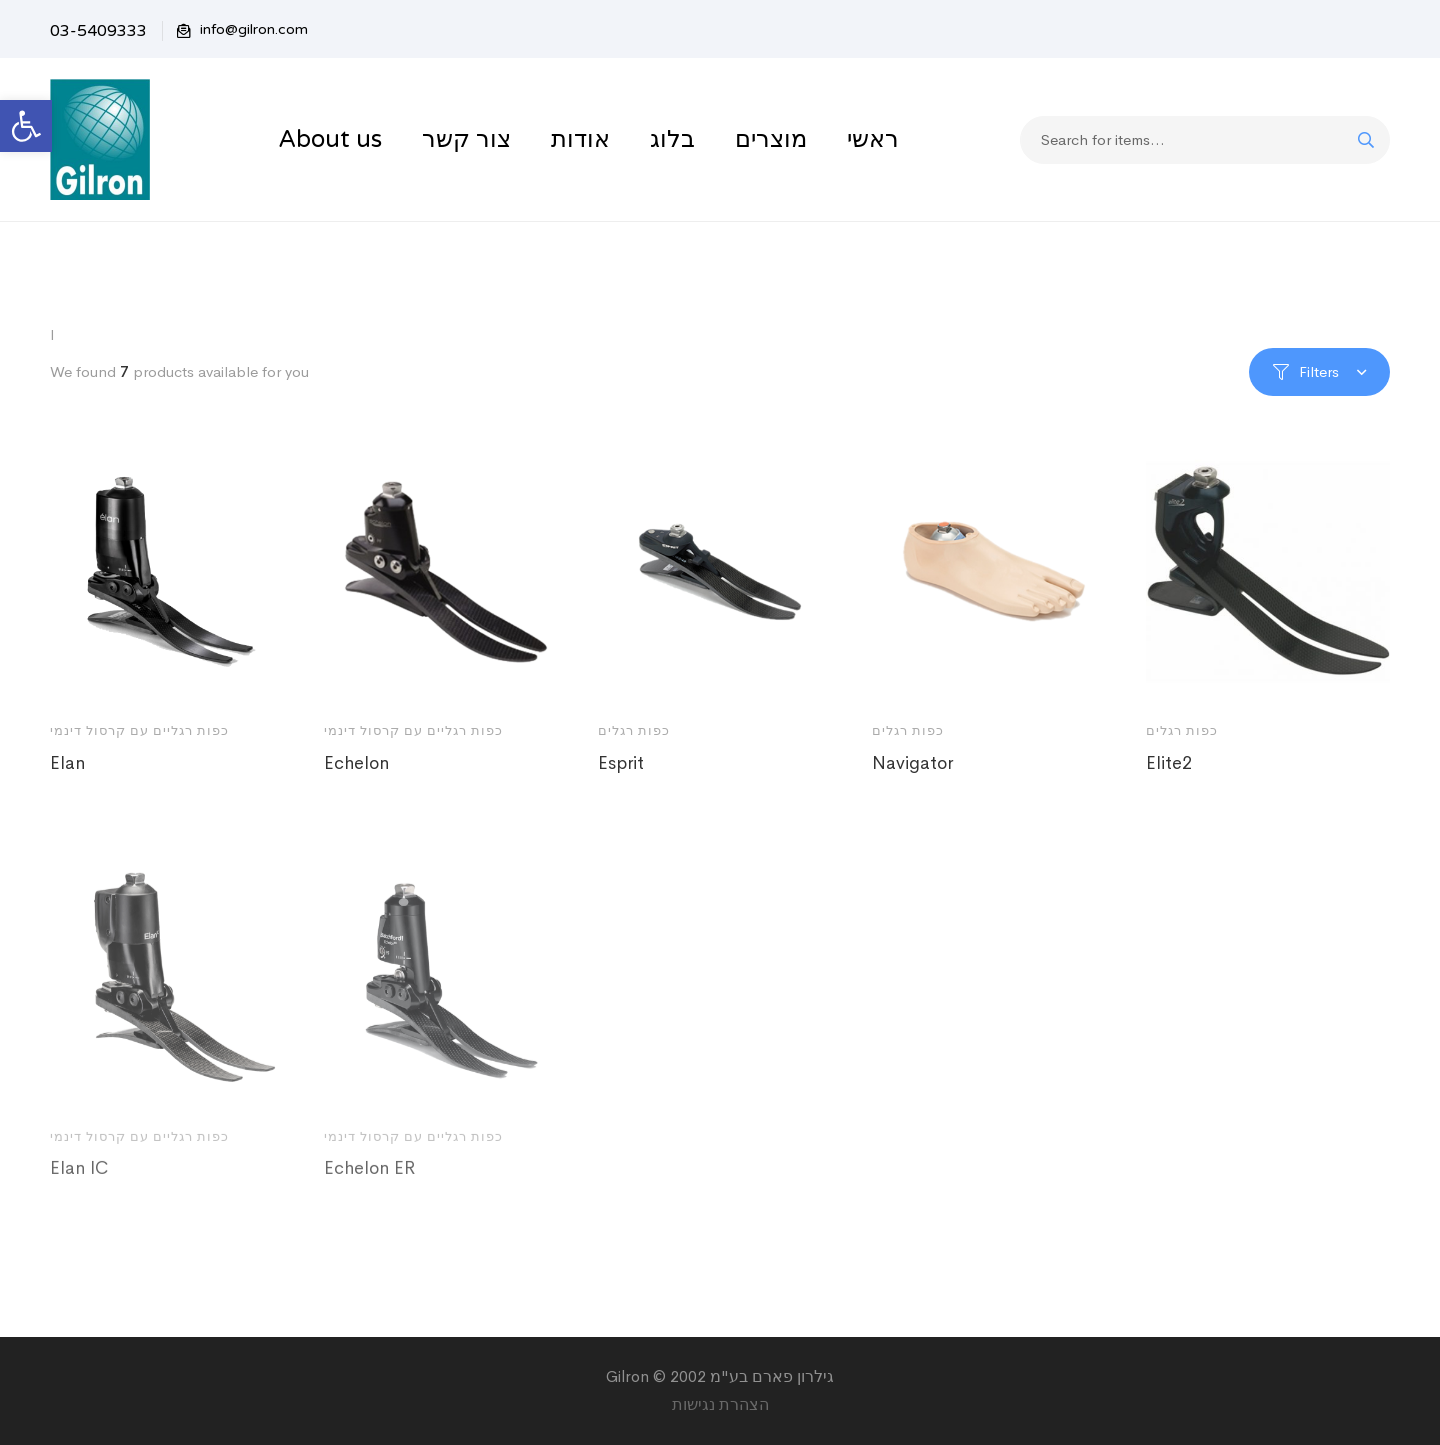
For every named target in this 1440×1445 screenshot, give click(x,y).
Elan (67, 763)
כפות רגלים (634, 730)
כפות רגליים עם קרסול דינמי (139, 730)
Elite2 (1169, 763)
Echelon (356, 763)
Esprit (621, 763)
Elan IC (79, 1191)
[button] (26, 126)
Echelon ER (369, 1191)
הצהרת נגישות (720, 1404)
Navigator (912, 763)
